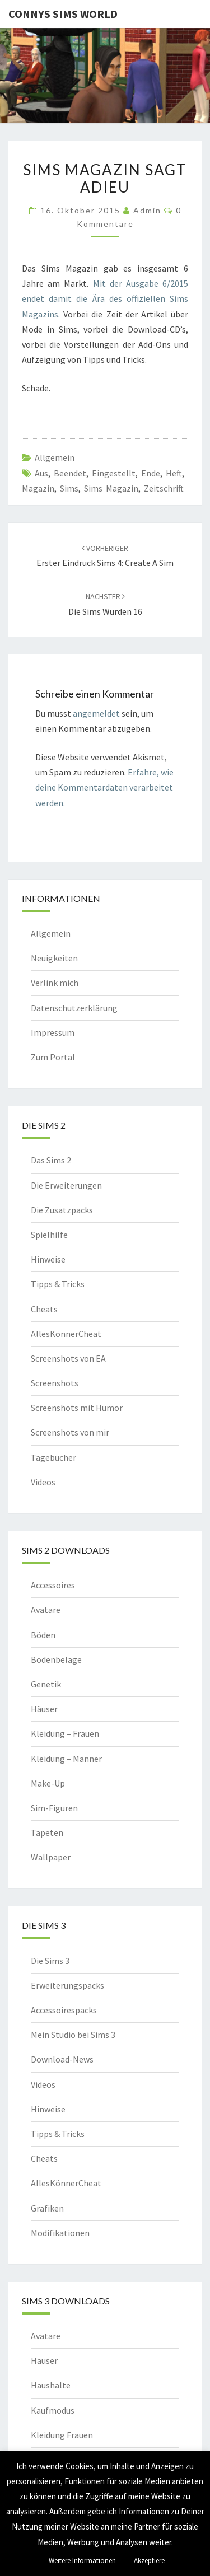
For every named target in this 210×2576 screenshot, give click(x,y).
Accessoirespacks (64, 2010)
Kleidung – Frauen (65, 1733)
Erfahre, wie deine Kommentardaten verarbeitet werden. (104, 787)
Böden (43, 1634)
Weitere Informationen (82, 2560)
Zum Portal (53, 1057)
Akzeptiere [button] (149, 2560)
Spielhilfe (49, 1234)
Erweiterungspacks (67, 1985)
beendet (70, 473)
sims (69, 488)
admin (147, 210)
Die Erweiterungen (66, 1185)
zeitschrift (164, 488)
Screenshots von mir (70, 1432)
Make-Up (48, 1783)
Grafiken (47, 2208)
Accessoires (53, 1585)
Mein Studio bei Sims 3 (73, 2034)
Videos (43, 1482)
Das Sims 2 (51, 1160)
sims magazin (111, 488)
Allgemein (54, 457)
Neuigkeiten (54, 958)
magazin (38, 488)
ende (150, 473)
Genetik (46, 1684)
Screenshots (54, 1382)
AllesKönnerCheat (66, 1333)
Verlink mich (54, 982)
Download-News (62, 2059)
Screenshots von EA (68, 1358)
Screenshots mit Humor (77, 1407)
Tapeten (47, 1832)
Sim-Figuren (54, 1807)
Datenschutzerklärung (74, 1007)
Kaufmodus (52, 2410)
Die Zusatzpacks (62, 1209)
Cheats (44, 1309)
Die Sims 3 (50, 1960)
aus (41, 473)
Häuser (44, 1708)
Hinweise (48, 1259)
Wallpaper (51, 1857)
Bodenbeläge (56, 1659)
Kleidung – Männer (66, 1758)
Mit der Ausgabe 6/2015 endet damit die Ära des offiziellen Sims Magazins (105, 298)
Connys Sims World (63, 14)
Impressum (52, 1032)
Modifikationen (60, 2232)
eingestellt (114, 473)
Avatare (45, 1609)
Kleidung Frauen (62, 2435)
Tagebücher (53, 1457)
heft (174, 473)
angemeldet (96, 713)
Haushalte (51, 2385)
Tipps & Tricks (58, 1283)
